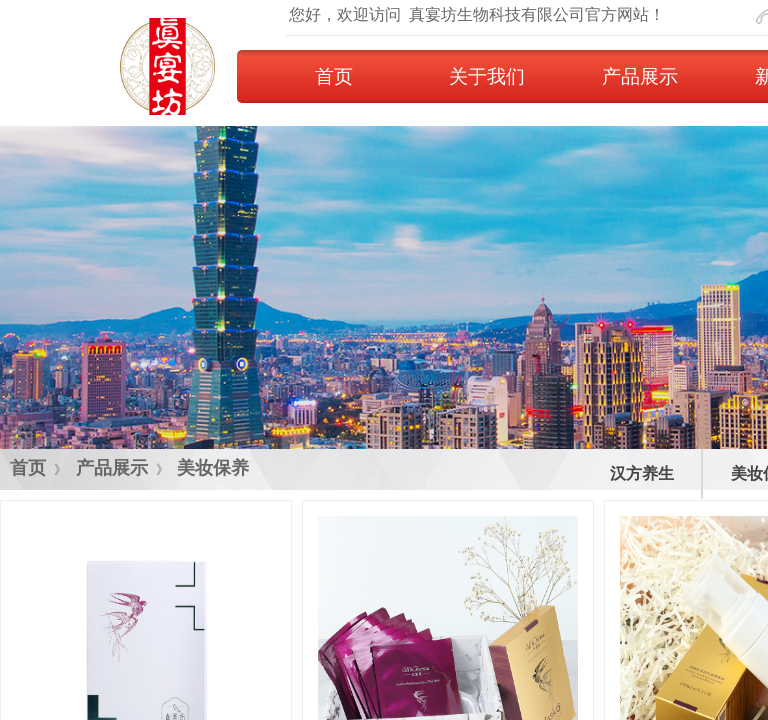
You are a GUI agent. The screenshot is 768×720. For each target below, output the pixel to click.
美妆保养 (213, 468)
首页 (334, 76)
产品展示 (640, 76)
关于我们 (487, 76)
